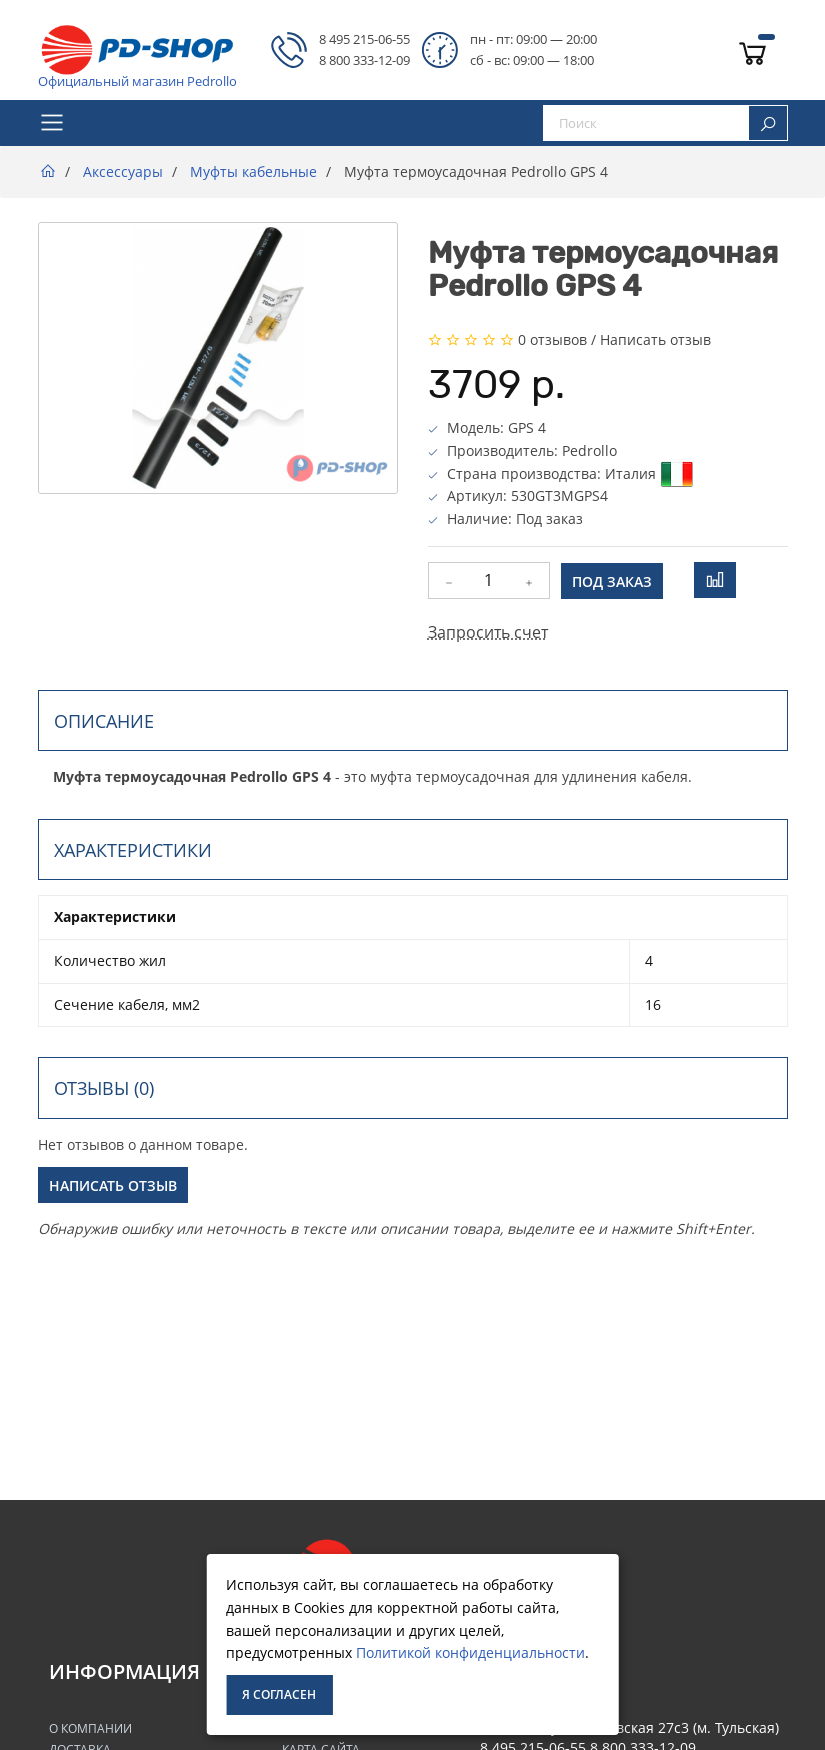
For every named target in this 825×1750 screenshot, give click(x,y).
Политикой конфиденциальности (470, 1652)
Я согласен (279, 1694)
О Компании (90, 1728)
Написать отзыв (655, 339)
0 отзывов (552, 339)
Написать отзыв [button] (113, 1185)
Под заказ (612, 581)
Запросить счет (488, 632)
